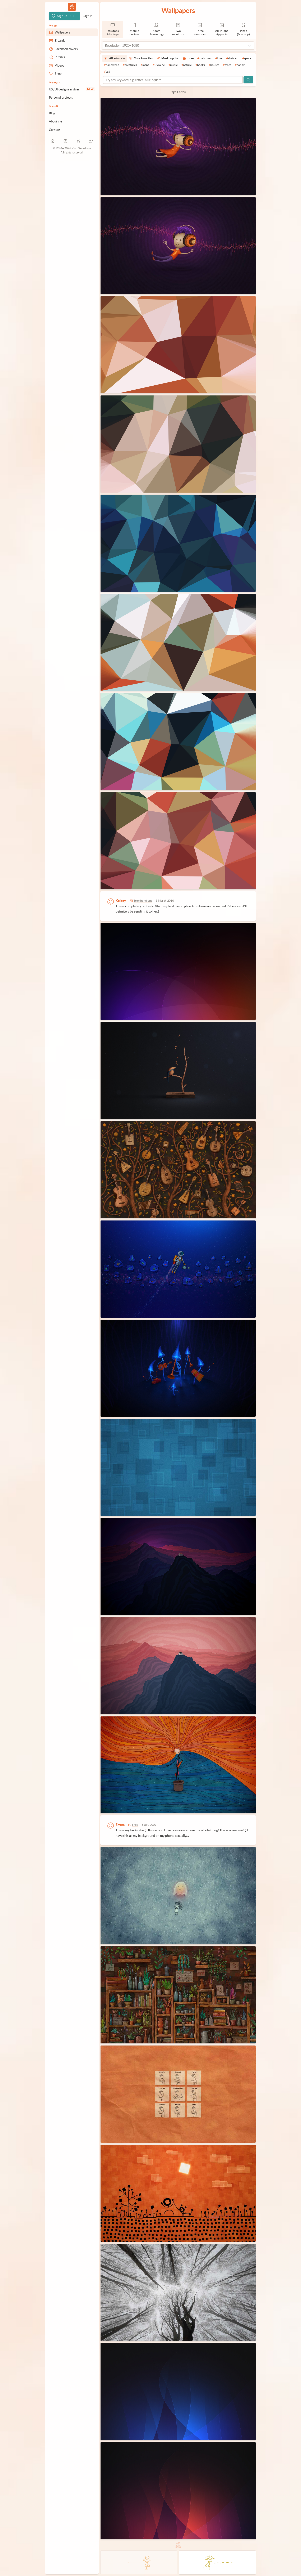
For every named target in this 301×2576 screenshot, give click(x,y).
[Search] (248, 79)
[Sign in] (88, 16)
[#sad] (107, 71)
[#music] (173, 65)
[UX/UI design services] (72, 89)
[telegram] (78, 141)
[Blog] (72, 113)
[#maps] (145, 65)
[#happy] (239, 65)
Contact (54, 129)
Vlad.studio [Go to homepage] (72, 6)
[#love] (218, 58)
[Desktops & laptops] (112, 29)
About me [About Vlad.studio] (55, 121)
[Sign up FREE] (64, 16)
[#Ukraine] (159, 65)
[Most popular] (167, 58)
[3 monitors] (199, 29)
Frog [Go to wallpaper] (135, 1824)
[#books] (200, 65)
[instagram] (65, 141)
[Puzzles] (72, 57)
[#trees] (227, 65)
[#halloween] (111, 65)
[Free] (188, 58)
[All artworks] (114, 58)
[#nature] (187, 65)
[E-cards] (72, 41)
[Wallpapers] (72, 32)
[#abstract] (232, 58)
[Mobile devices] (134, 29)
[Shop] (72, 74)
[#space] (246, 58)
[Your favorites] (140, 58)
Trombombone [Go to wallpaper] (143, 900)
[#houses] (214, 65)
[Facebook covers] (72, 49)
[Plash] (243, 29)
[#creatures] (130, 65)
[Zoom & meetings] (156, 29)
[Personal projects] (72, 98)
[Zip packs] (221, 29)
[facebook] (52, 141)
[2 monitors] (178, 29)
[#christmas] (204, 58)
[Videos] (72, 66)
